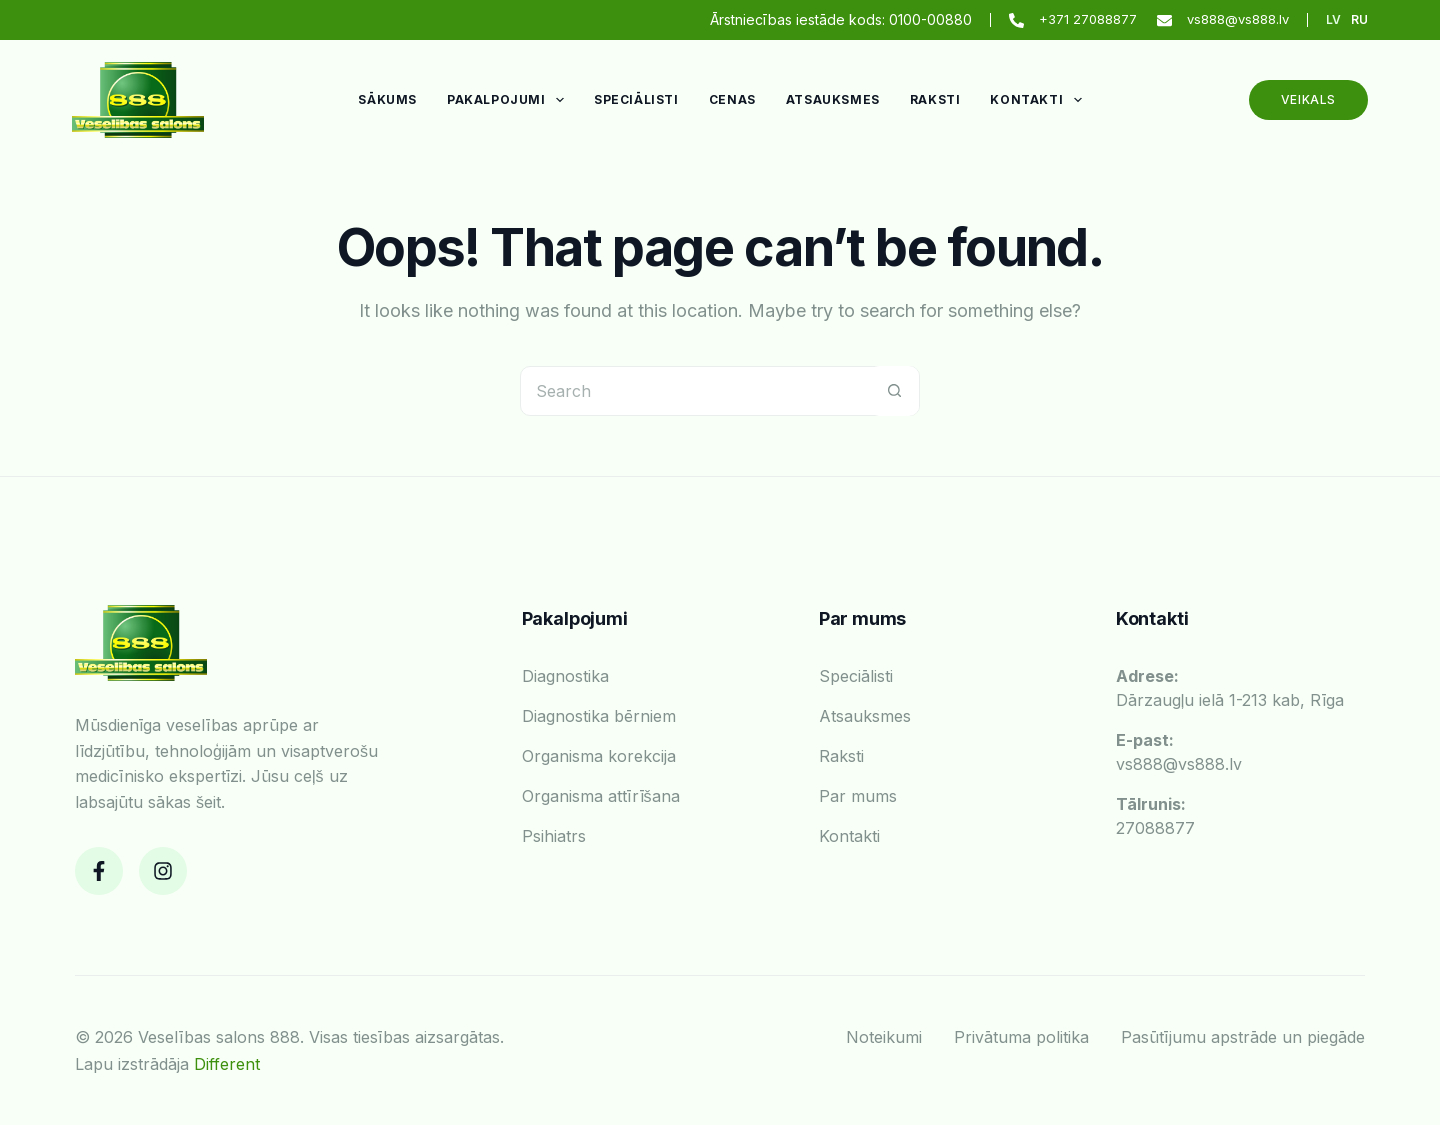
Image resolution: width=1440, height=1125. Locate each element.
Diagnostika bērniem (599, 716)
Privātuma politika (1021, 1037)
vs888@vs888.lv (1238, 19)
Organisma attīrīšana (601, 796)
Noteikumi (884, 1037)
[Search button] (894, 391)
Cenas (732, 99)
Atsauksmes (833, 99)
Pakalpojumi (509, 100)
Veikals (1308, 99)
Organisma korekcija (599, 756)
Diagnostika (565, 676)
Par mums (858, 796)
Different (227, 1064)
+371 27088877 (1088, 19)
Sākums (387, 99)
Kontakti (1039, 100)
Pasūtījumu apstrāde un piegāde (1243, 1037)
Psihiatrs (554, 836)
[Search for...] (695, 391)
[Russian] (1359, 20)
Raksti (935, 99)
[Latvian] (1333, 20)
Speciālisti (636, 99)
